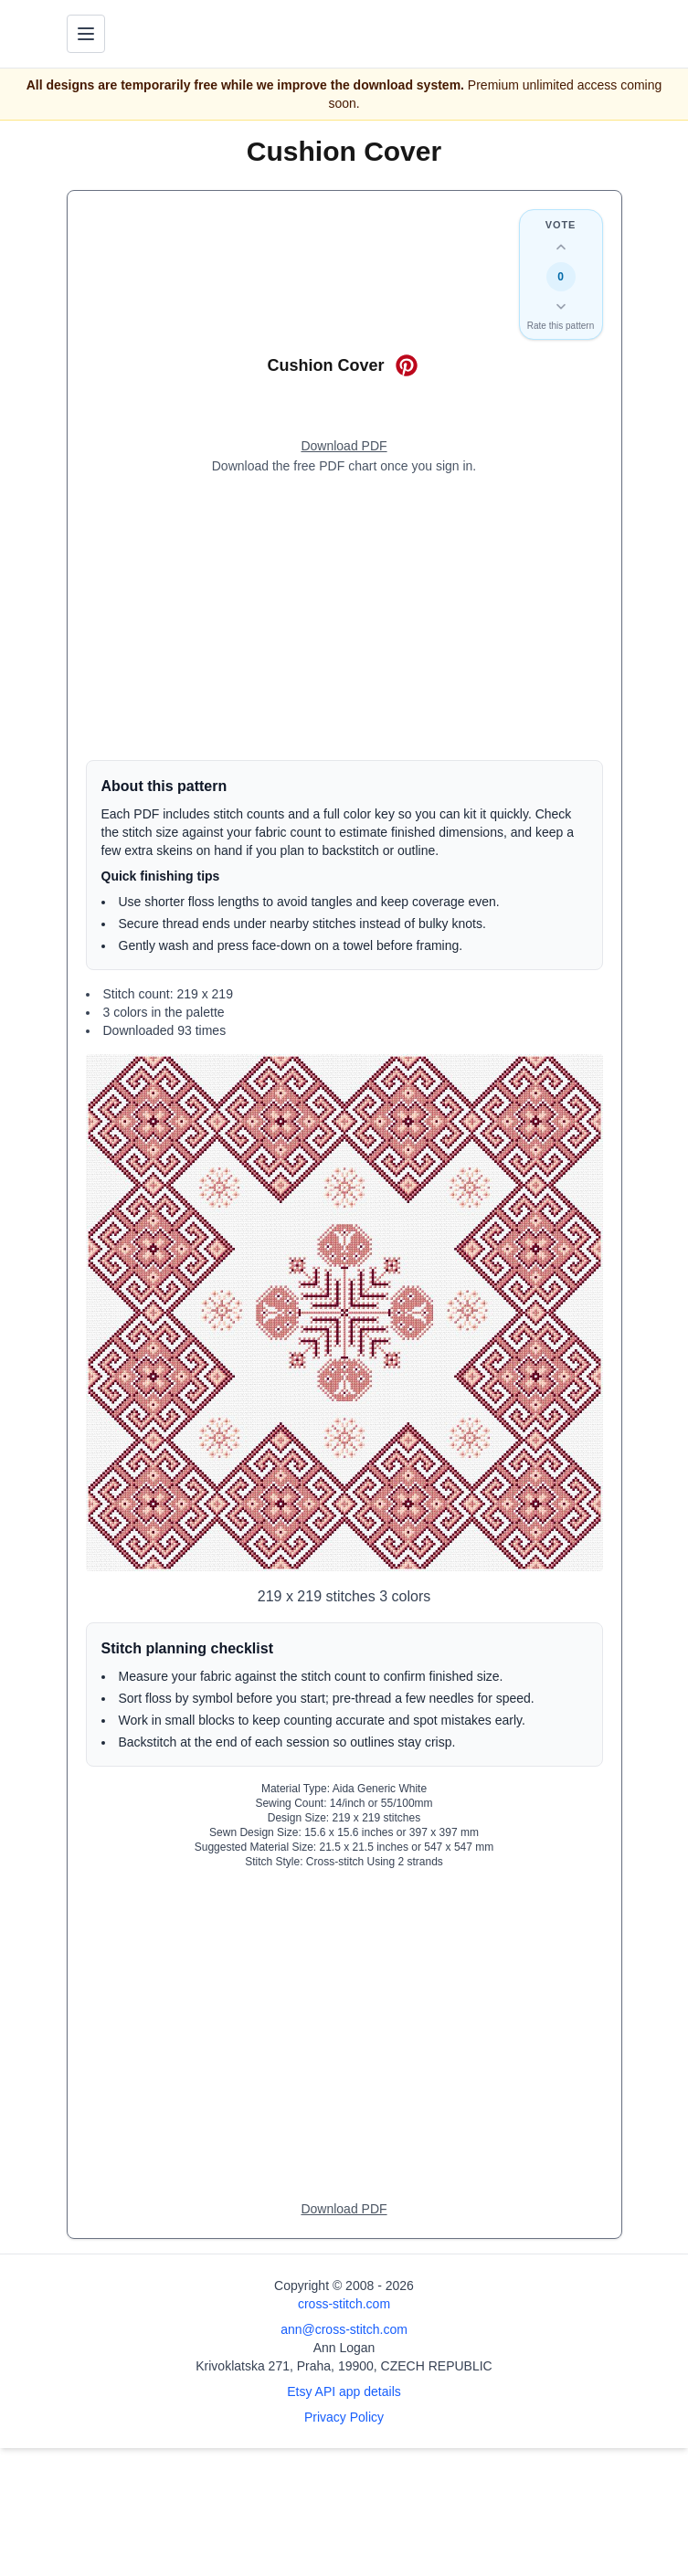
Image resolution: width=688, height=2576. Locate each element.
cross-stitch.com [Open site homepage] (344, 2303)
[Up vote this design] (561, 248)
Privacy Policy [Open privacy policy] (344, 2417)
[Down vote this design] (561, 306)
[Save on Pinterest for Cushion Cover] (406, 365)
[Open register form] (343, 446)
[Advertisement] (344, 617)
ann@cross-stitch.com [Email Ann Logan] (344, 2329)
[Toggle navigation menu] (86, 34)
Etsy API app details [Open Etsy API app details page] (344, 2391)
